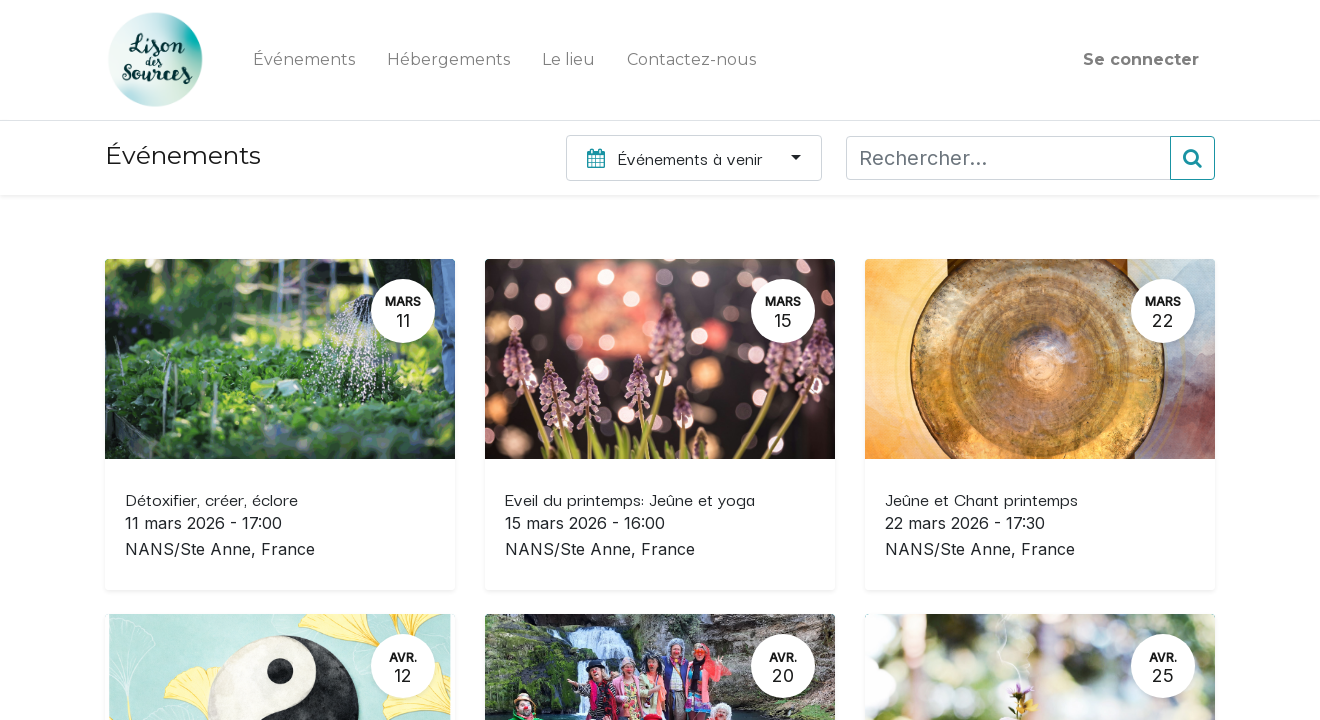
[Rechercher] (1192, 158)
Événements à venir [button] (677, 158)
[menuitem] (304, 60)
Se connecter (1141, 59)
